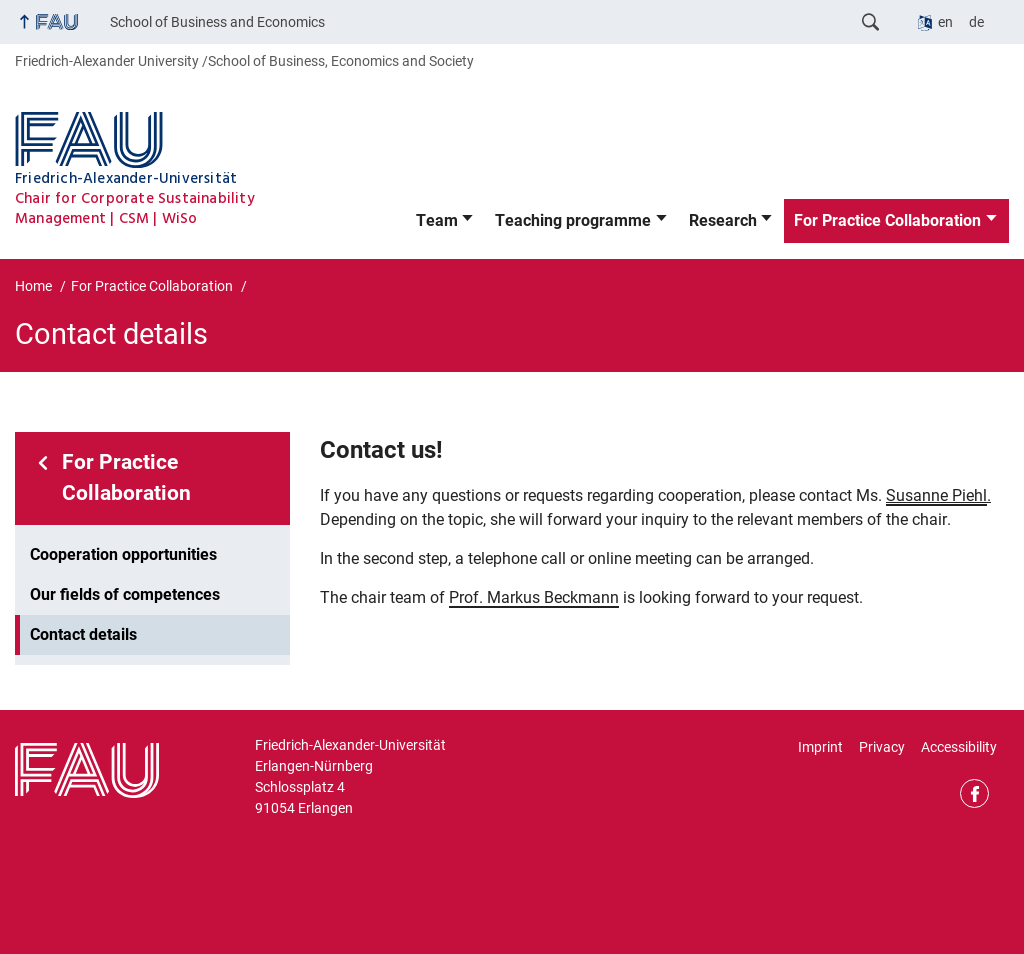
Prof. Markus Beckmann (534, 597)
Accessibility (959, 747)
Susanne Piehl (936, 495)
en (945, 22)
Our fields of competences (125, 594)
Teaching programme (573, 220)
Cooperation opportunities (123, 554)
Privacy (882, 747)
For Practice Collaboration (887, 220)
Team (437, 220)
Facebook (974, 793)
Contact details (83, 634)
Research (723, 220)
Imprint (820, 747)
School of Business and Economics (217, 22)
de (976, 22)
